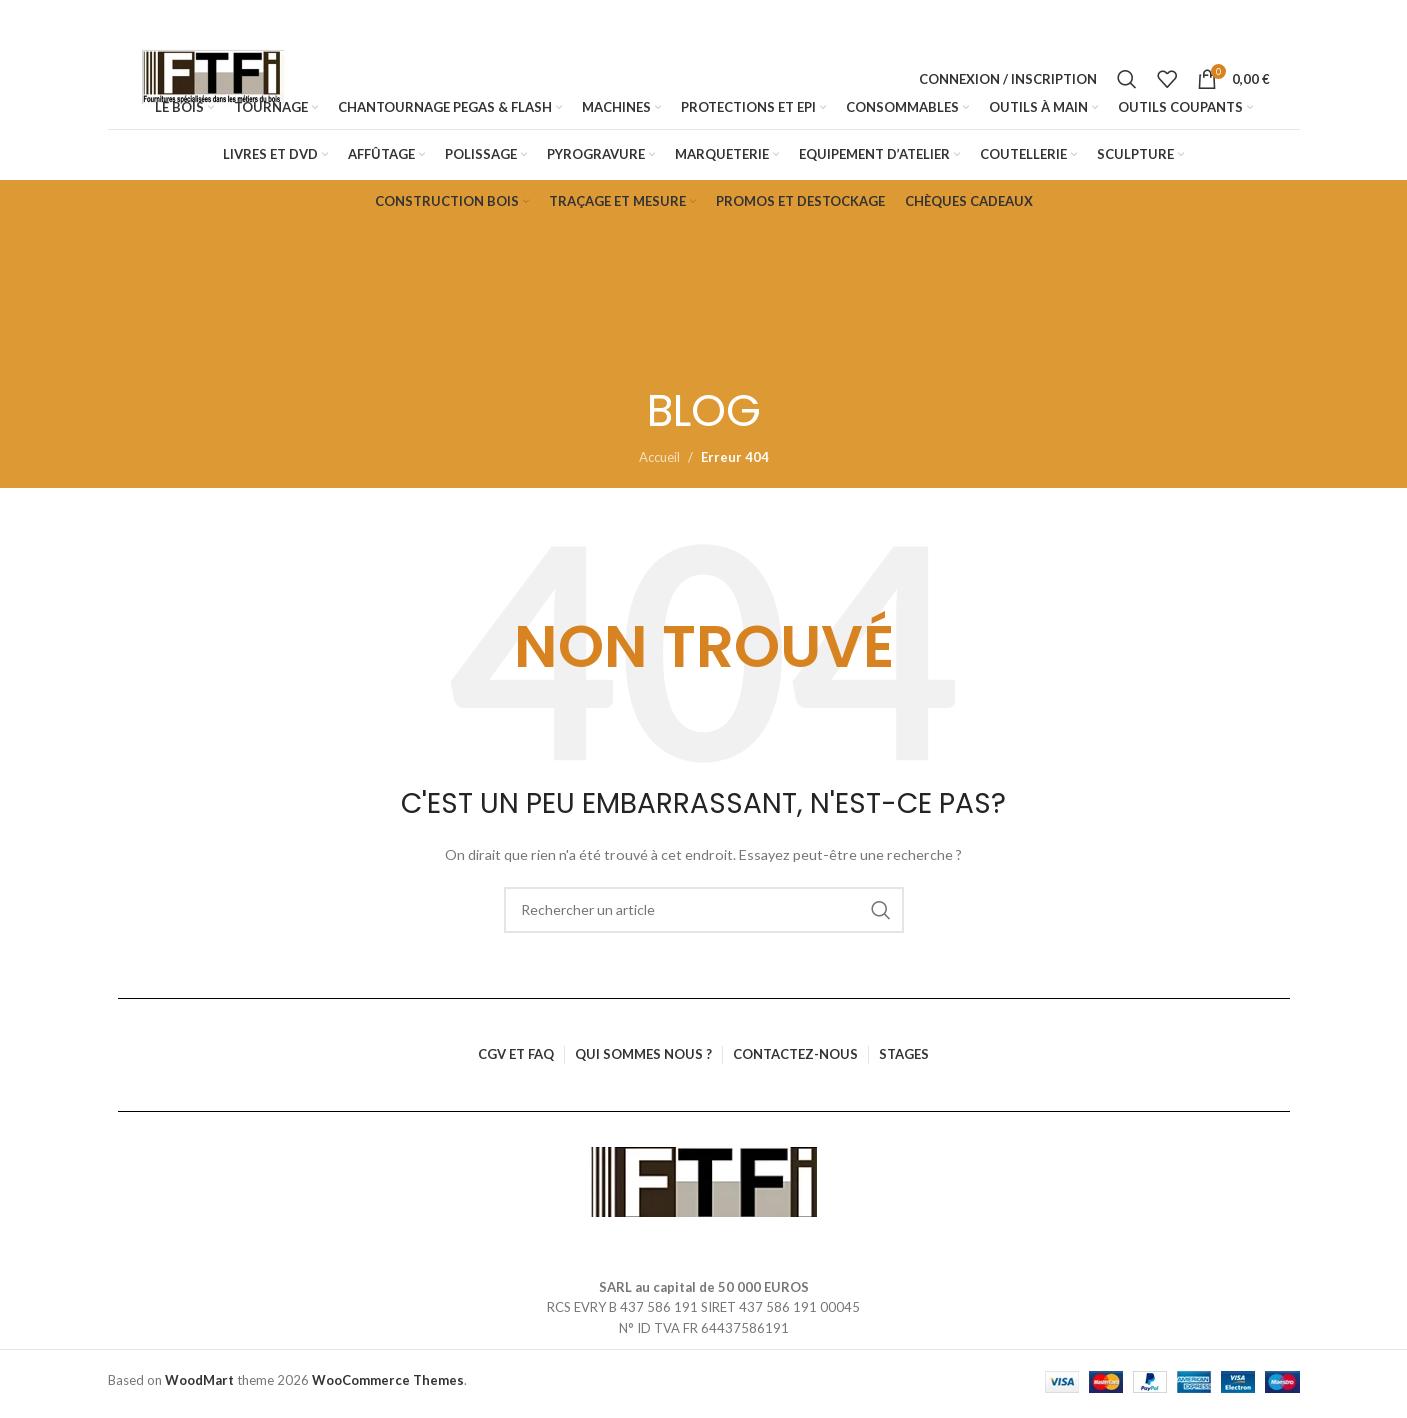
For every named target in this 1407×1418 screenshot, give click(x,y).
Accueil (659, 463)
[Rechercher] (1127, 82)
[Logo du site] (213, 82)
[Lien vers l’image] (703, 1185)
